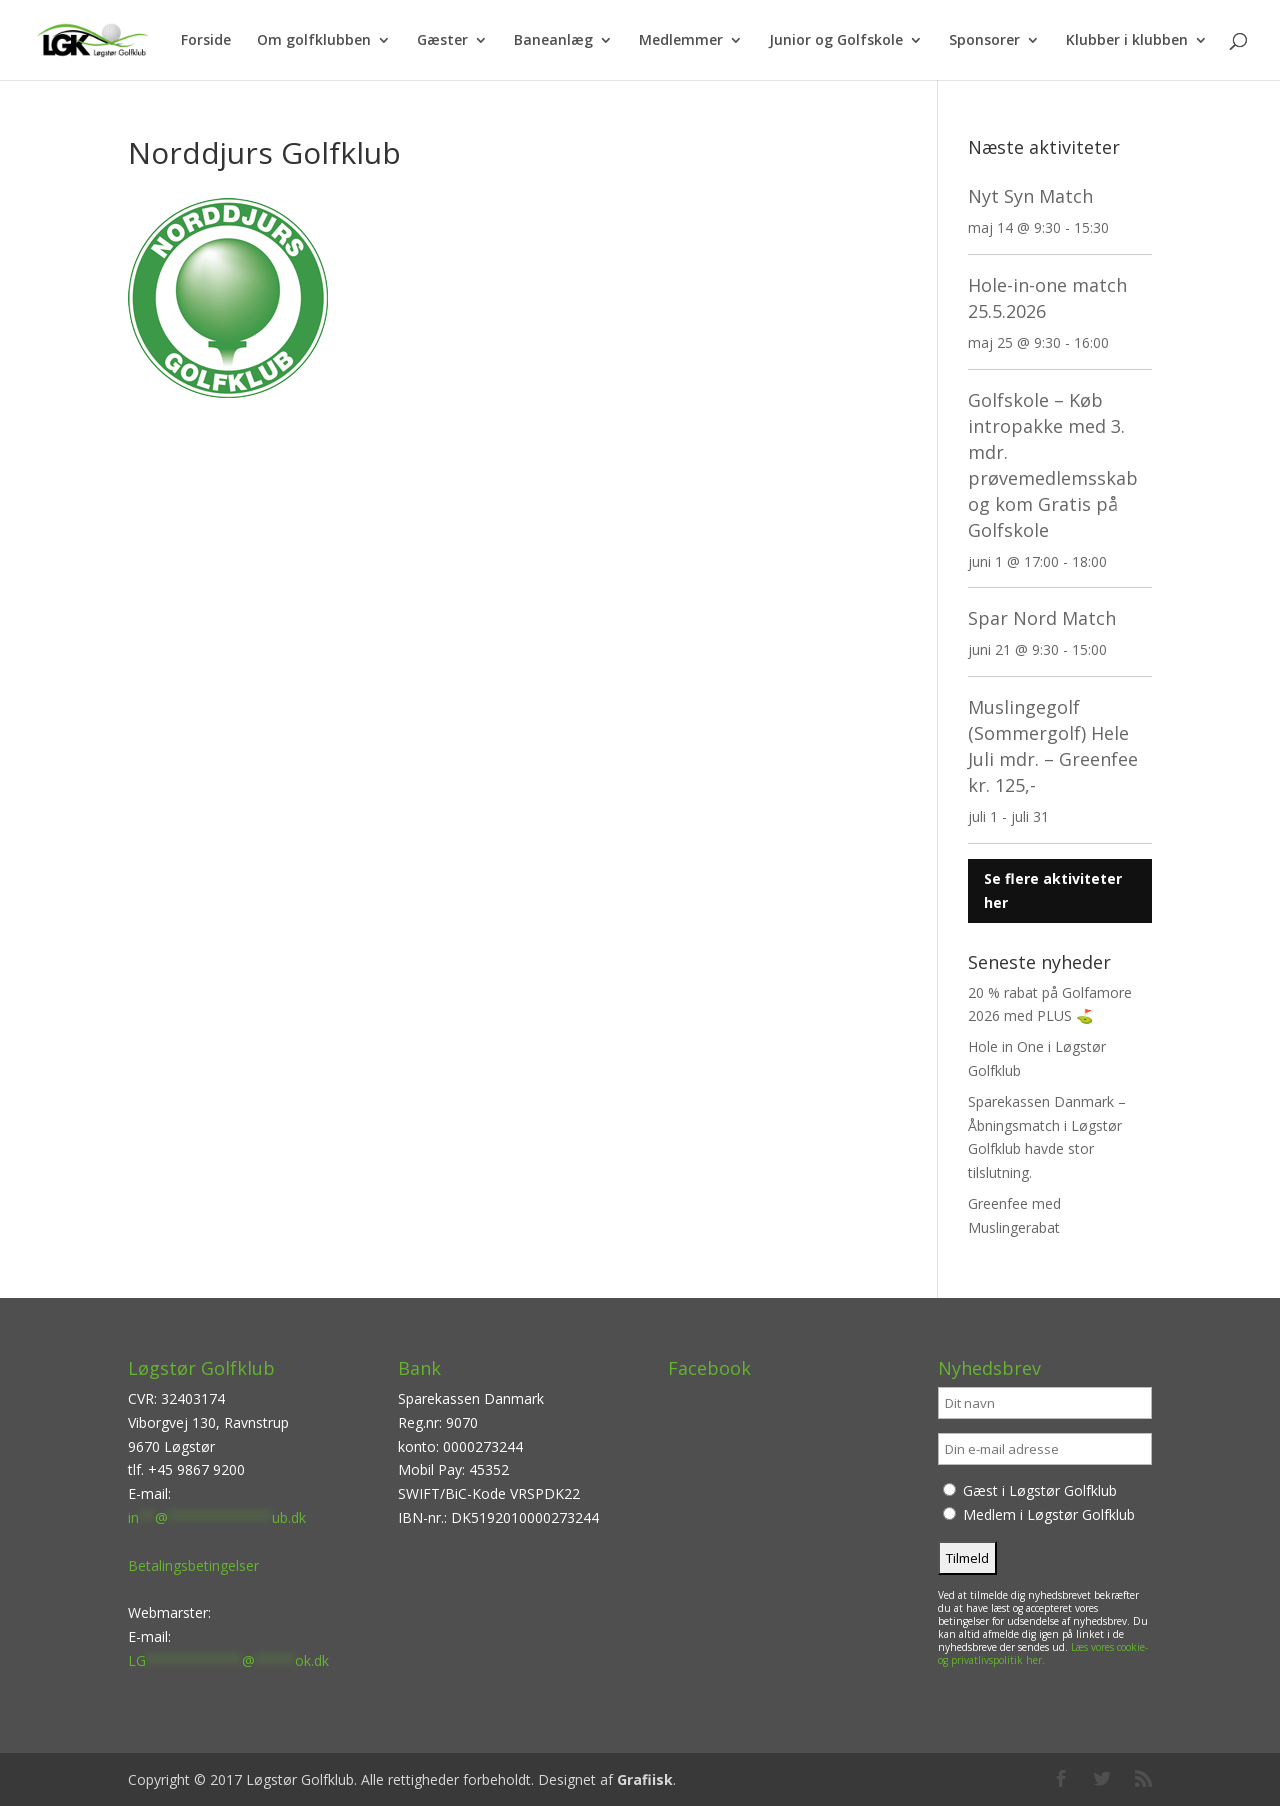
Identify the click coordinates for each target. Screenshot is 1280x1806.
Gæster (442, 41)
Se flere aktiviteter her (1053, 890)
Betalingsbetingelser (193, 1565)
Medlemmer (681, 41)
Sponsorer (984, 41)
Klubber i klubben (1127, 41)
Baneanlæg (553, 41)
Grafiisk (645, 1779)
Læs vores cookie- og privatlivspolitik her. (1043, 1653)
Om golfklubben (314, 41)
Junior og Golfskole (836, 41)
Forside (206, 41)
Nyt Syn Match (1030, 196)
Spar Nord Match (1042, 618)
